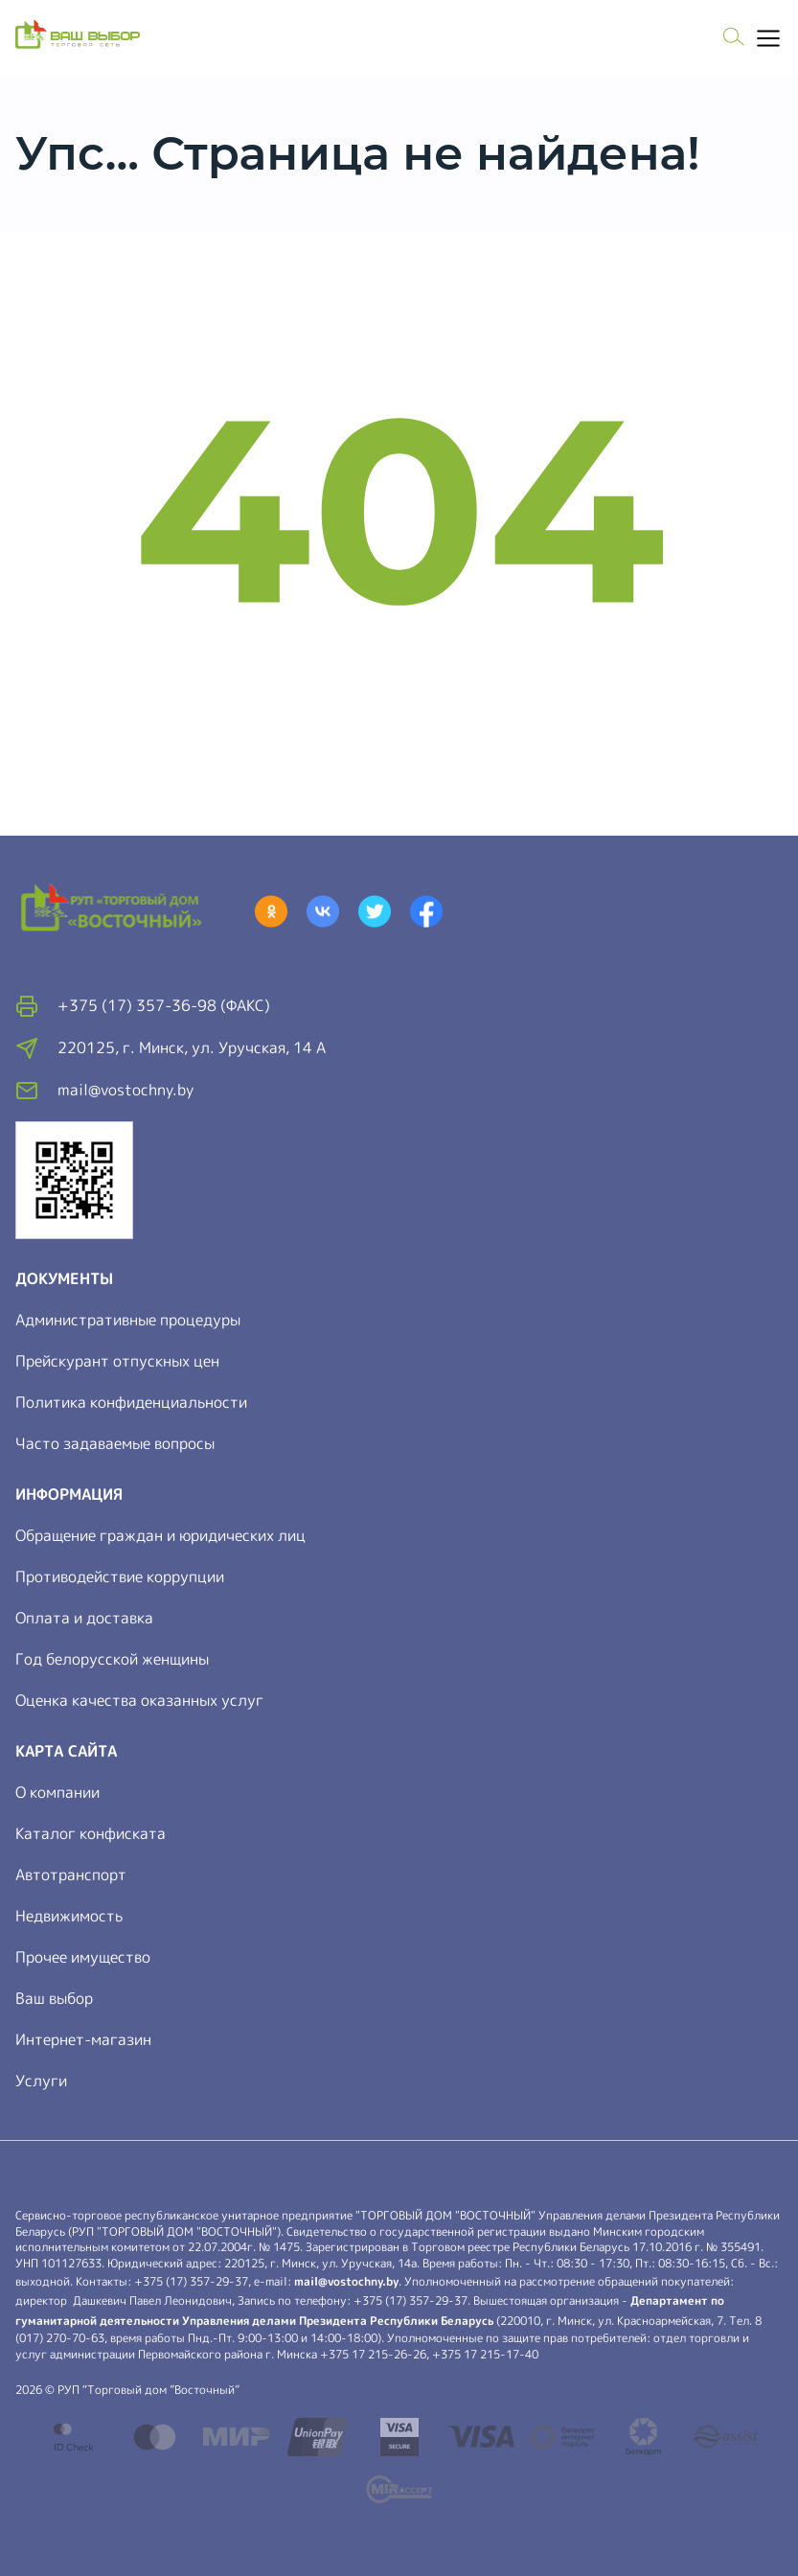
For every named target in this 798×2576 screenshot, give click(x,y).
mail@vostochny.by (346, 2281)
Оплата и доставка (84, 1617)
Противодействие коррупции (119, 1576)
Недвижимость (69, 1915)
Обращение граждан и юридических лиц (160, 1535)
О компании (57, 1792)
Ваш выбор (54, 1998)
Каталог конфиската (90, 1833)
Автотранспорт (70, 1874)
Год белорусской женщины (112, 1658)
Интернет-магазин (83, 2039)
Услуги (41, 2080)
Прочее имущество (82, 1956)
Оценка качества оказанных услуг (139, 1700)
